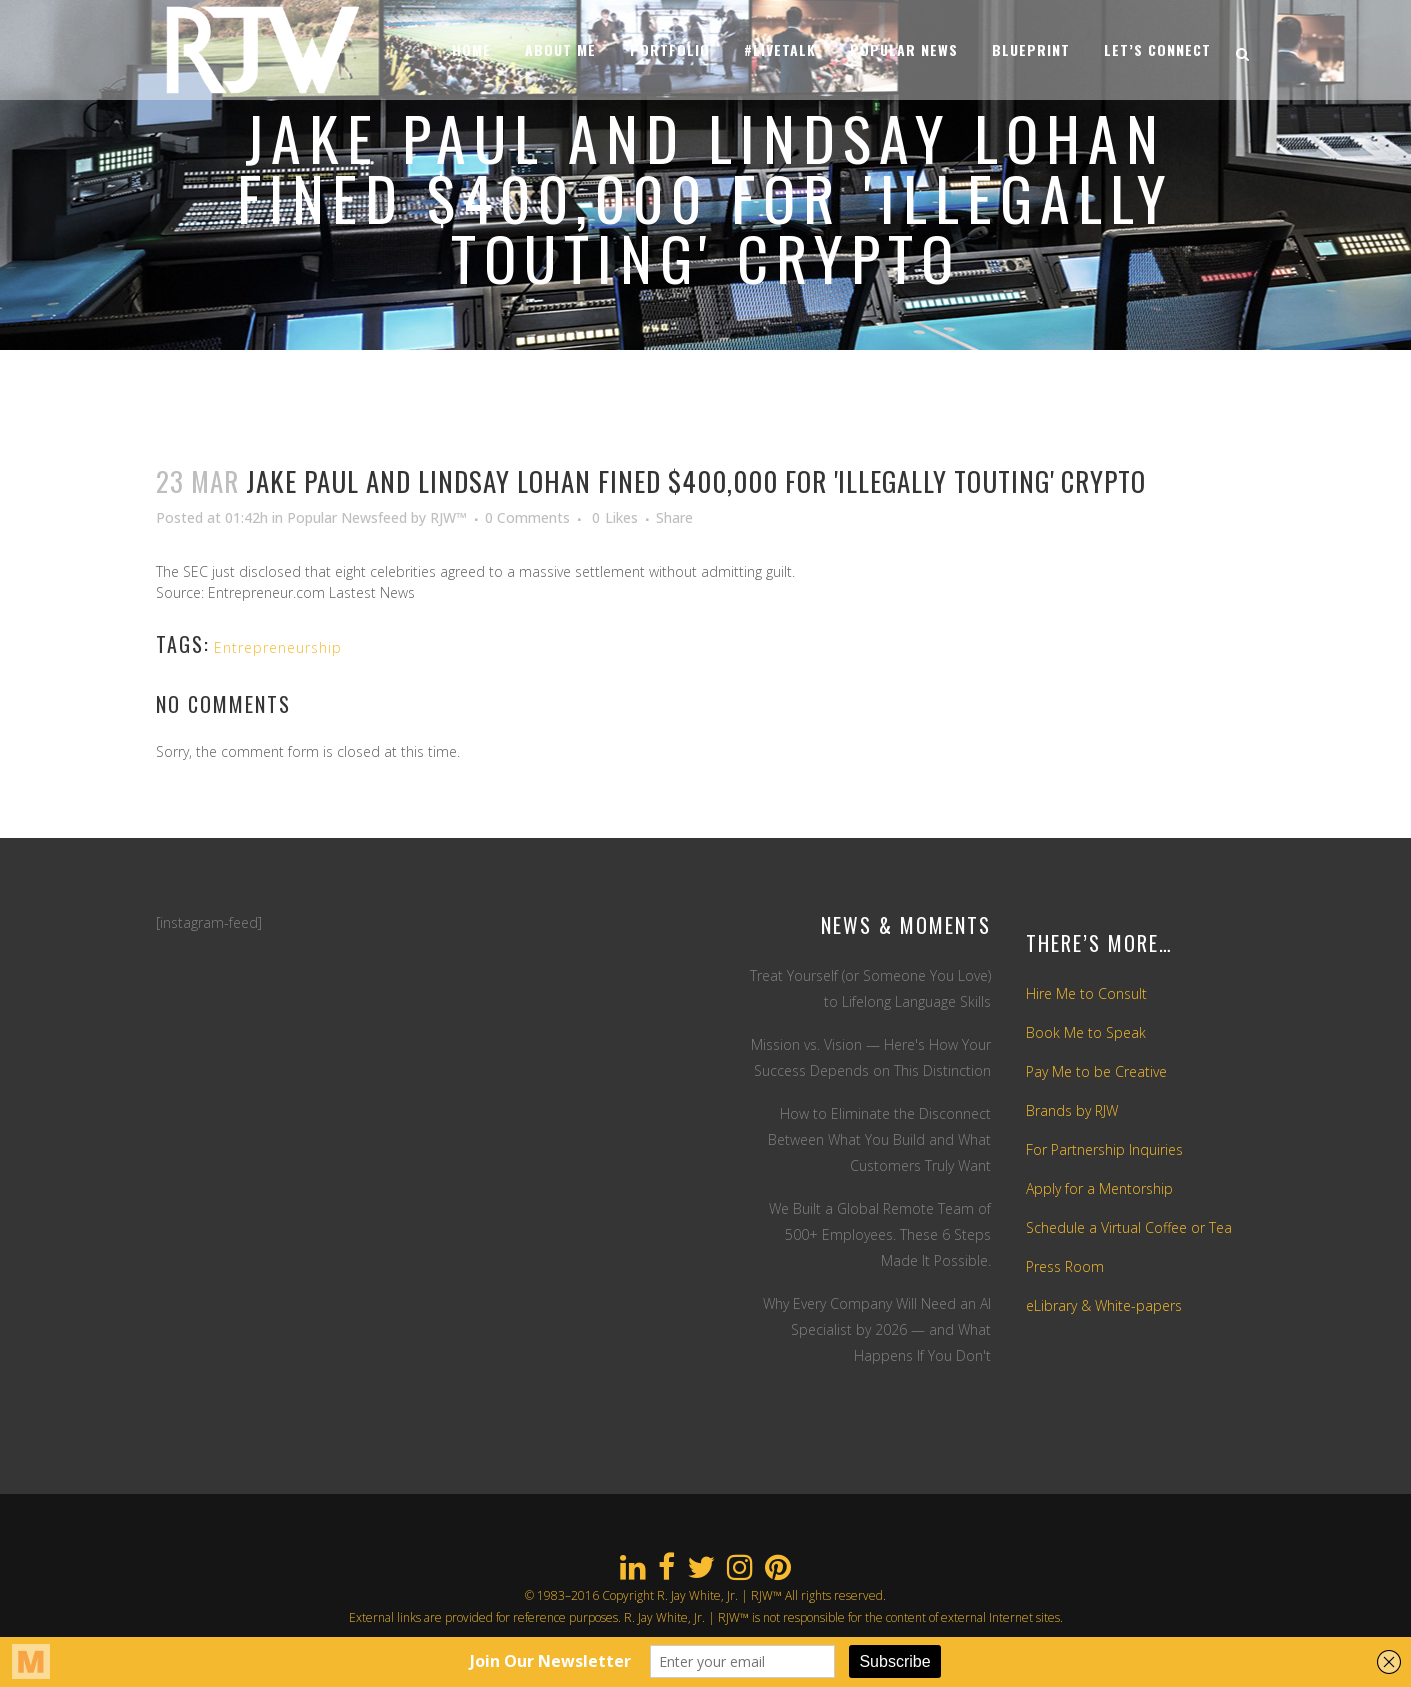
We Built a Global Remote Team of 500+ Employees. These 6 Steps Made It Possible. (880, 1234)
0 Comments (527, 517)
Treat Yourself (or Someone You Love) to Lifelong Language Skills (870, 988)
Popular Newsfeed (347, 517)
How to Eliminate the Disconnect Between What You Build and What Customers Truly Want (879, 1139)
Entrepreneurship (278, 647)
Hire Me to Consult (1086, 993)
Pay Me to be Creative (1096, 1071)
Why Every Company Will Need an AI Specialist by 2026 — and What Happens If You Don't (877, 1329)
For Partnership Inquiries (1104, 1149)
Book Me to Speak (1086, 1032)
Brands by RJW (1072, 1110)
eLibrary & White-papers (1104, 1305)
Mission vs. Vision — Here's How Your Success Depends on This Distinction (871, 1057)
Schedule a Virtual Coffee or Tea (1129, 1227)
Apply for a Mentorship (1099, 1188)
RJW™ (448, 517)
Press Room (1065, 1266)
